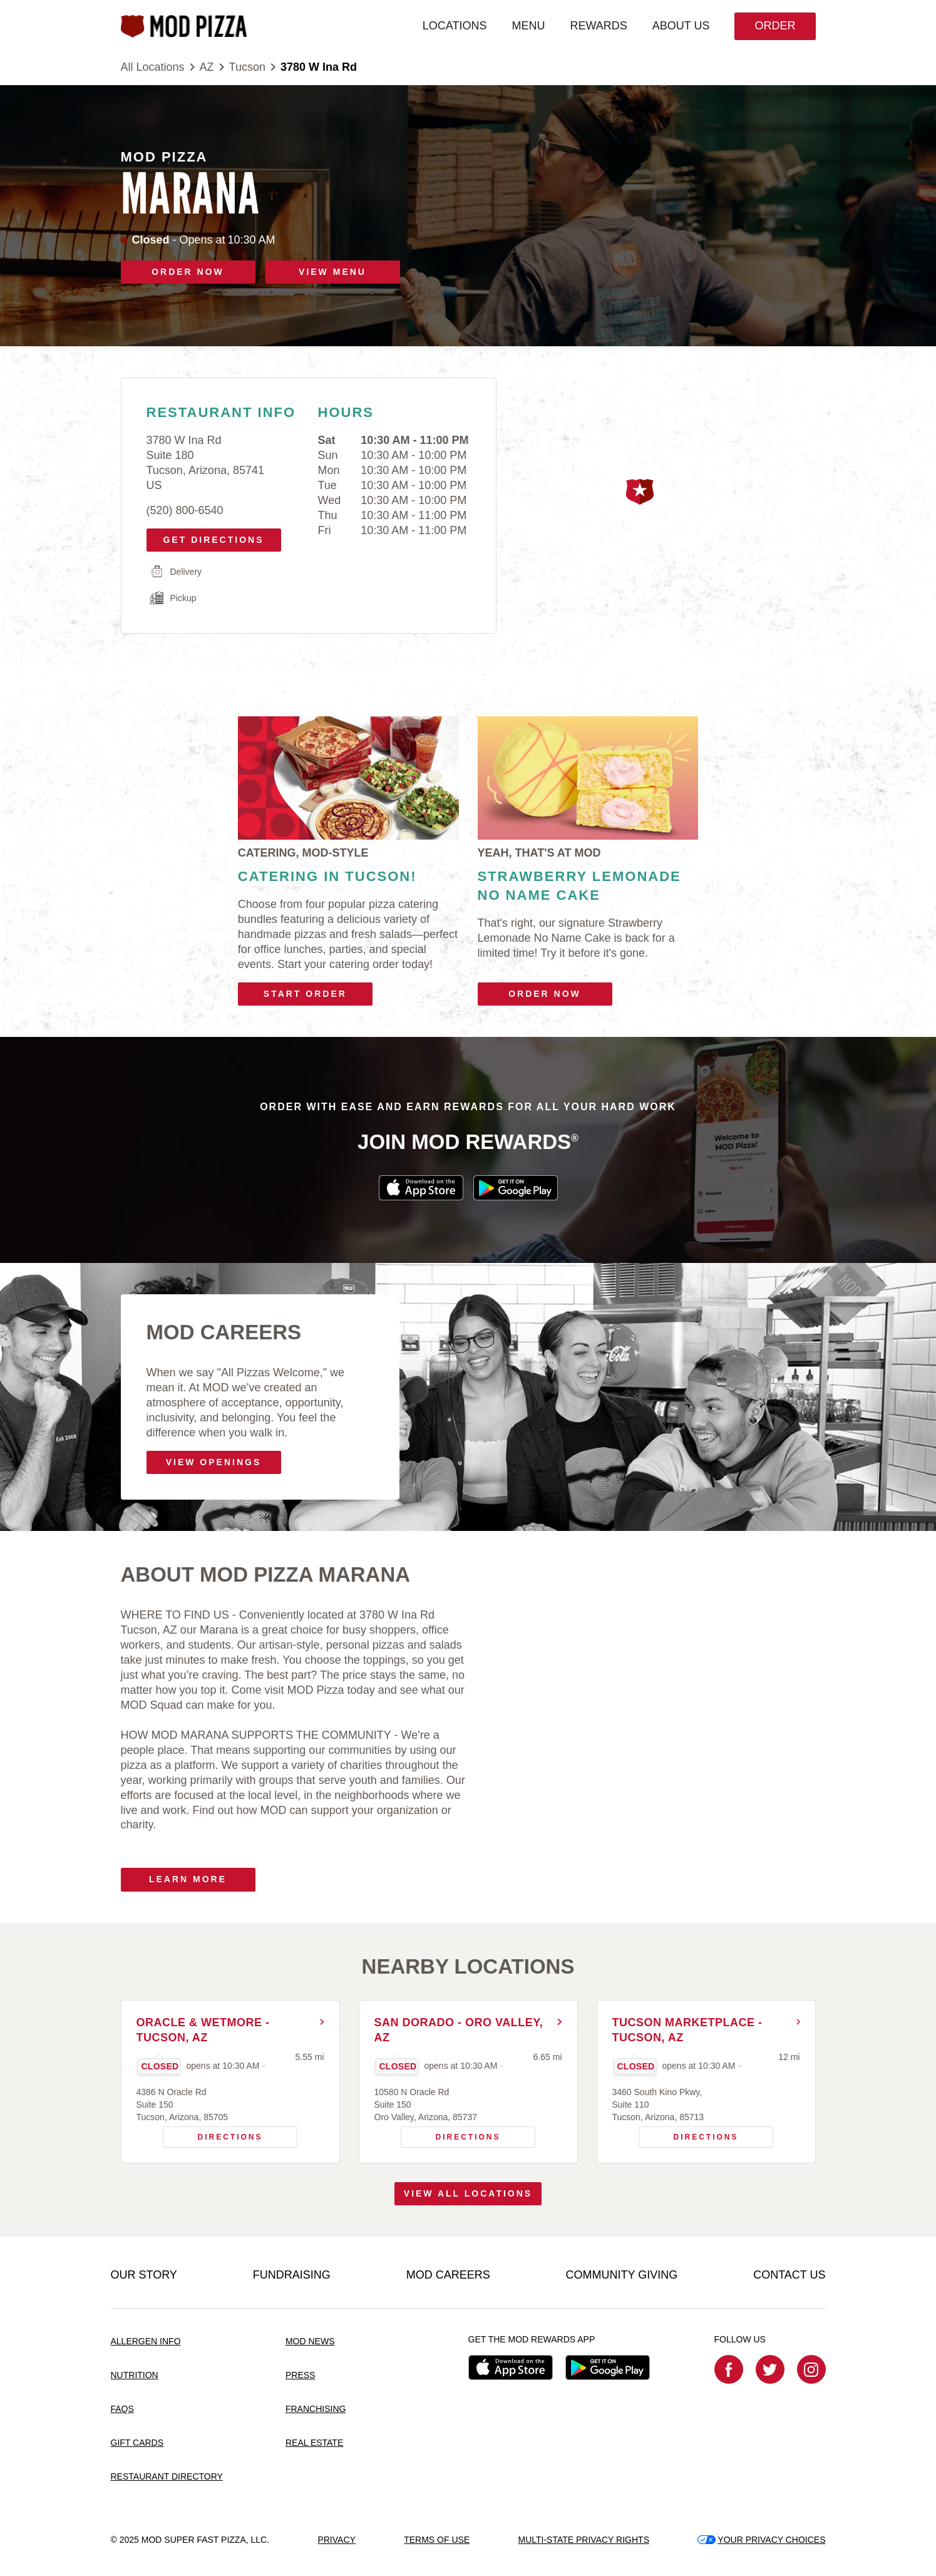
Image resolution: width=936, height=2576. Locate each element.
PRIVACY (336, 2540)
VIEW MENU (332, 272)
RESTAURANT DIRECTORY (167, 2476)
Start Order (305, 994)
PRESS (300, 2375)
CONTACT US (789, 2275)
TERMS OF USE (437, 2540)
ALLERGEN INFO (146, 2341)
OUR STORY (144, 2275)
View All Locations (468, 2193)
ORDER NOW (188, 272)
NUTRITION (134, 2375)
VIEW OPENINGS (214, 1462)
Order (774, 25)
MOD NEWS (310, 2341)
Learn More (188, 1879)
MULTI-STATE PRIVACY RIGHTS (583, 2540)
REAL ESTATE (314, 2443)
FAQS (122, 2409)
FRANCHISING (315, 2409)
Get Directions (209, 536)
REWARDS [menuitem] (598, 25)
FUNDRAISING (292, 2275)
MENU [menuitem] (528, 25)
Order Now (544, 994)
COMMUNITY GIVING (622, 2275)
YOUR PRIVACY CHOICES (761, 2540)
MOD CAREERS (448, 2275)
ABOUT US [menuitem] (681, 25)
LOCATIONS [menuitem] (455, 25)
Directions (213, 2133)
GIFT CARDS (137, 2443)
